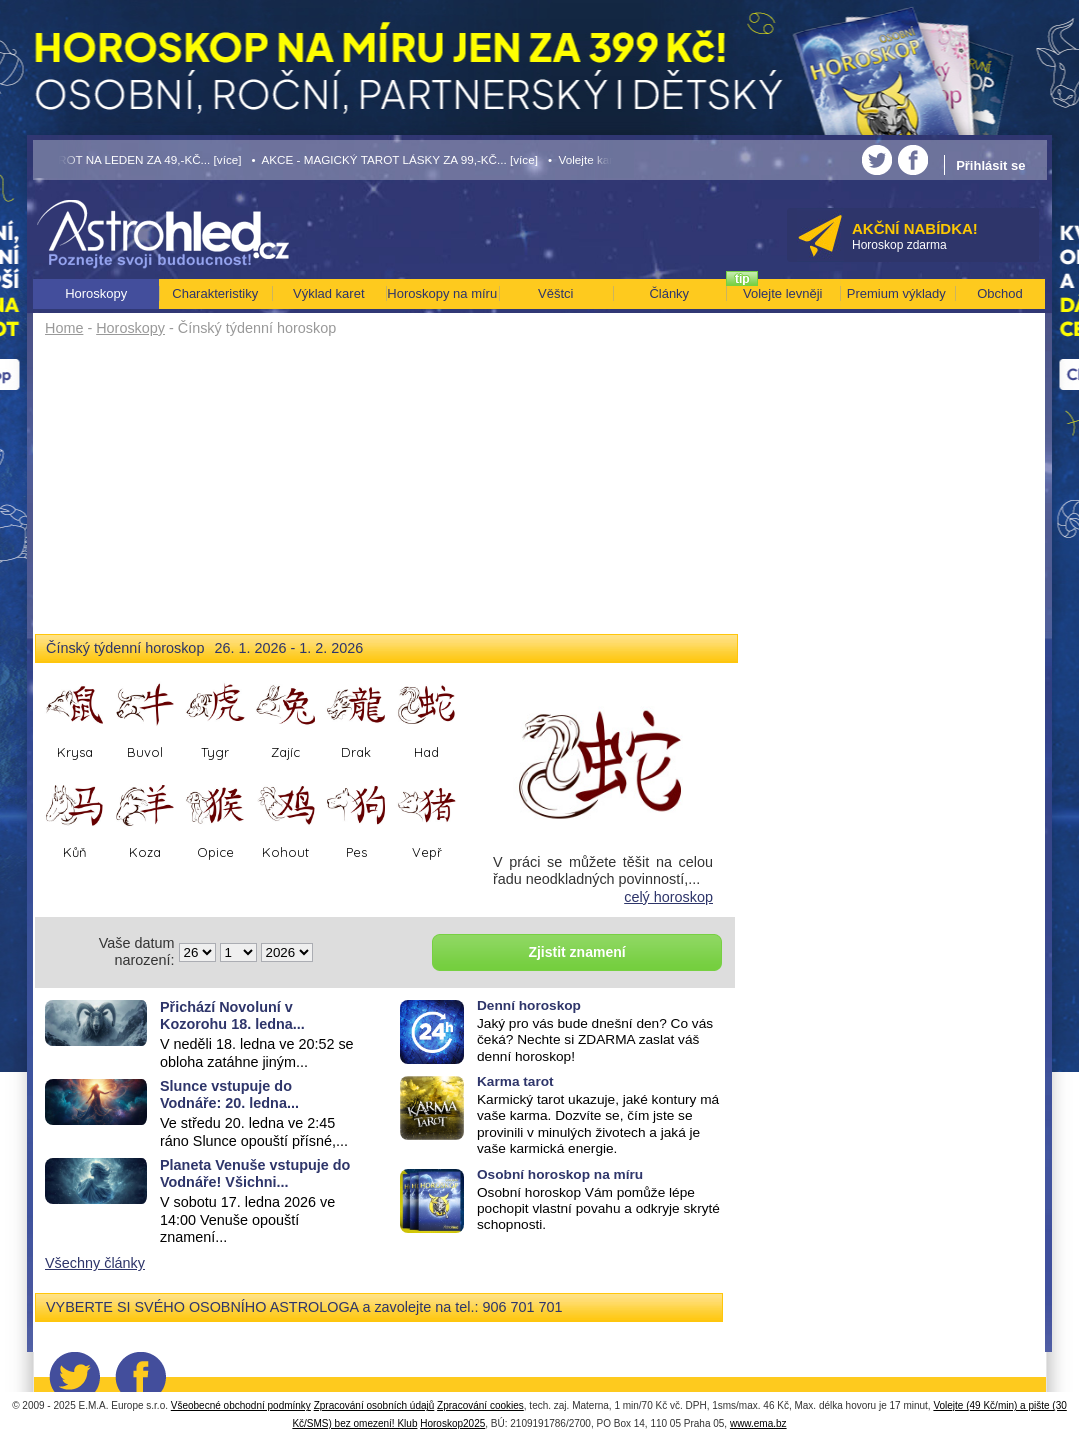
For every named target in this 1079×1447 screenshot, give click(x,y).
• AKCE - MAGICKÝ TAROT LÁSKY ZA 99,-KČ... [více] (395, 159)
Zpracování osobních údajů (374, 1405)
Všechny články (95, 1263)
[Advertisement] (386, 492)
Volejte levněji (783, 293)
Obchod (1000, 293)
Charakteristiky (215, 293)
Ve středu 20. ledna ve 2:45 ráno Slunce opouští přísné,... (254, 1131)
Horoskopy (130, 328)
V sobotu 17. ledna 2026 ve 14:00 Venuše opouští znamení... (247, 1219)
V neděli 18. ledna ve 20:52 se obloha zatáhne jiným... (257, 1052)
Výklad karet (329, 293)
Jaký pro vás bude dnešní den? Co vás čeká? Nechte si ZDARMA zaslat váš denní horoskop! (595, 1040)
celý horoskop (668, 897)
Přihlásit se (990, 165)
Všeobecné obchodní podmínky (241, 1405)
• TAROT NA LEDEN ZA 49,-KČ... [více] (138, 159)
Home (64, 328)
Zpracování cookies (480, 1405)
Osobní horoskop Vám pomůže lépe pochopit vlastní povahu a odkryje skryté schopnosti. (598, 1209)
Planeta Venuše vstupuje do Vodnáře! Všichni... (255, 1173)
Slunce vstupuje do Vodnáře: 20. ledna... (229, 1094)
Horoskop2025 (452, 1423)
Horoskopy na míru (442, 293)
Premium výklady (896, 293)
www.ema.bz (758, 1423)
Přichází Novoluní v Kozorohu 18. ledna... (232, 1015)
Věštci (555, 293)
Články (669, 293)
